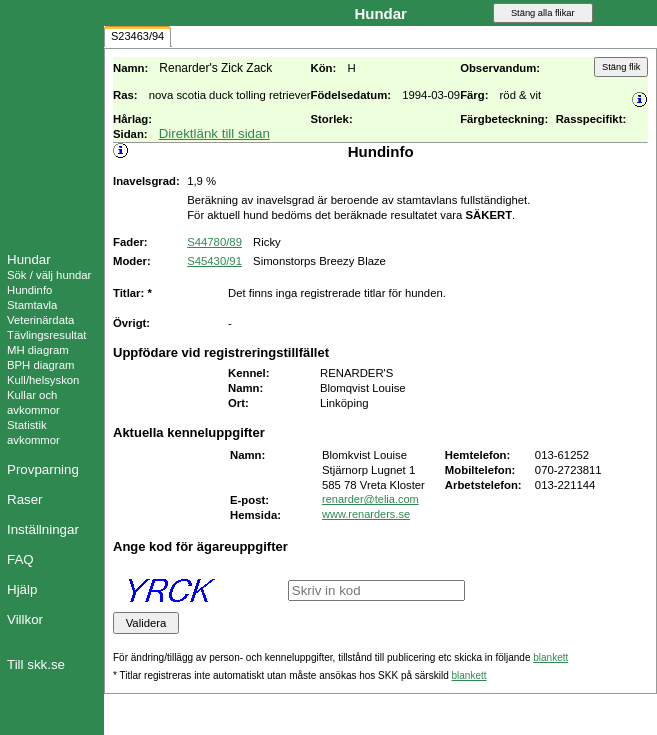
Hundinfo (29, 290)
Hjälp (22, 589)
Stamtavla (32, 305)
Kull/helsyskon (43, 380)
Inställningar (43, 529)
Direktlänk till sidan (214, 133)
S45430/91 (214, 261)
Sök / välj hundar (49, 275)
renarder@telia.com (370, 499)
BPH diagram (40, 365)
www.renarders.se (366, 514)
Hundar (29, 259)
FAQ (20, 559)
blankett (550, 657)
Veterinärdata (40, 320)
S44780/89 (214, 242)
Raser (25, 499)
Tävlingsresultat (46, 335)
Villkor (25, 619)
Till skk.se (36, 664)
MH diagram (38, 350)
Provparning (43, 469)
